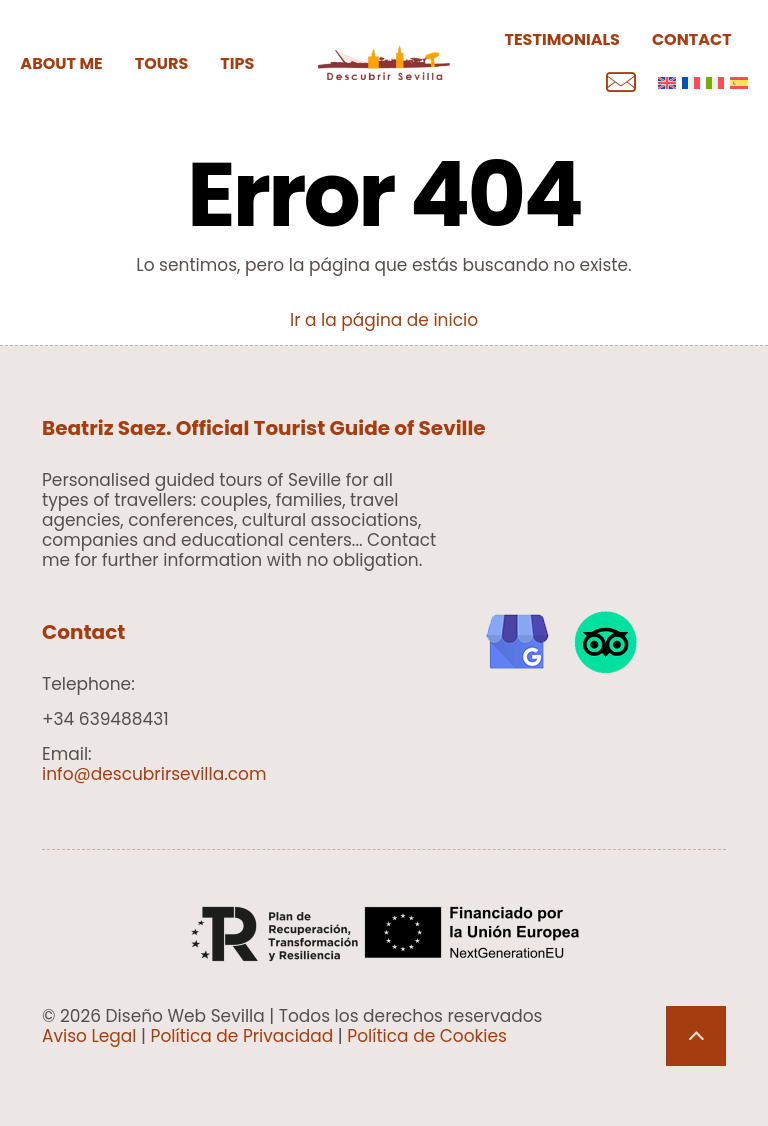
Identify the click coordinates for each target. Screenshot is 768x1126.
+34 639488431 (105, 719)
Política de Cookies (427, 1036)
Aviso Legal (89, 1036)
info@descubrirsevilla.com (154, 774)
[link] (517, 642)
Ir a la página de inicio (384, 320)
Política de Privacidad (242, 1036)
